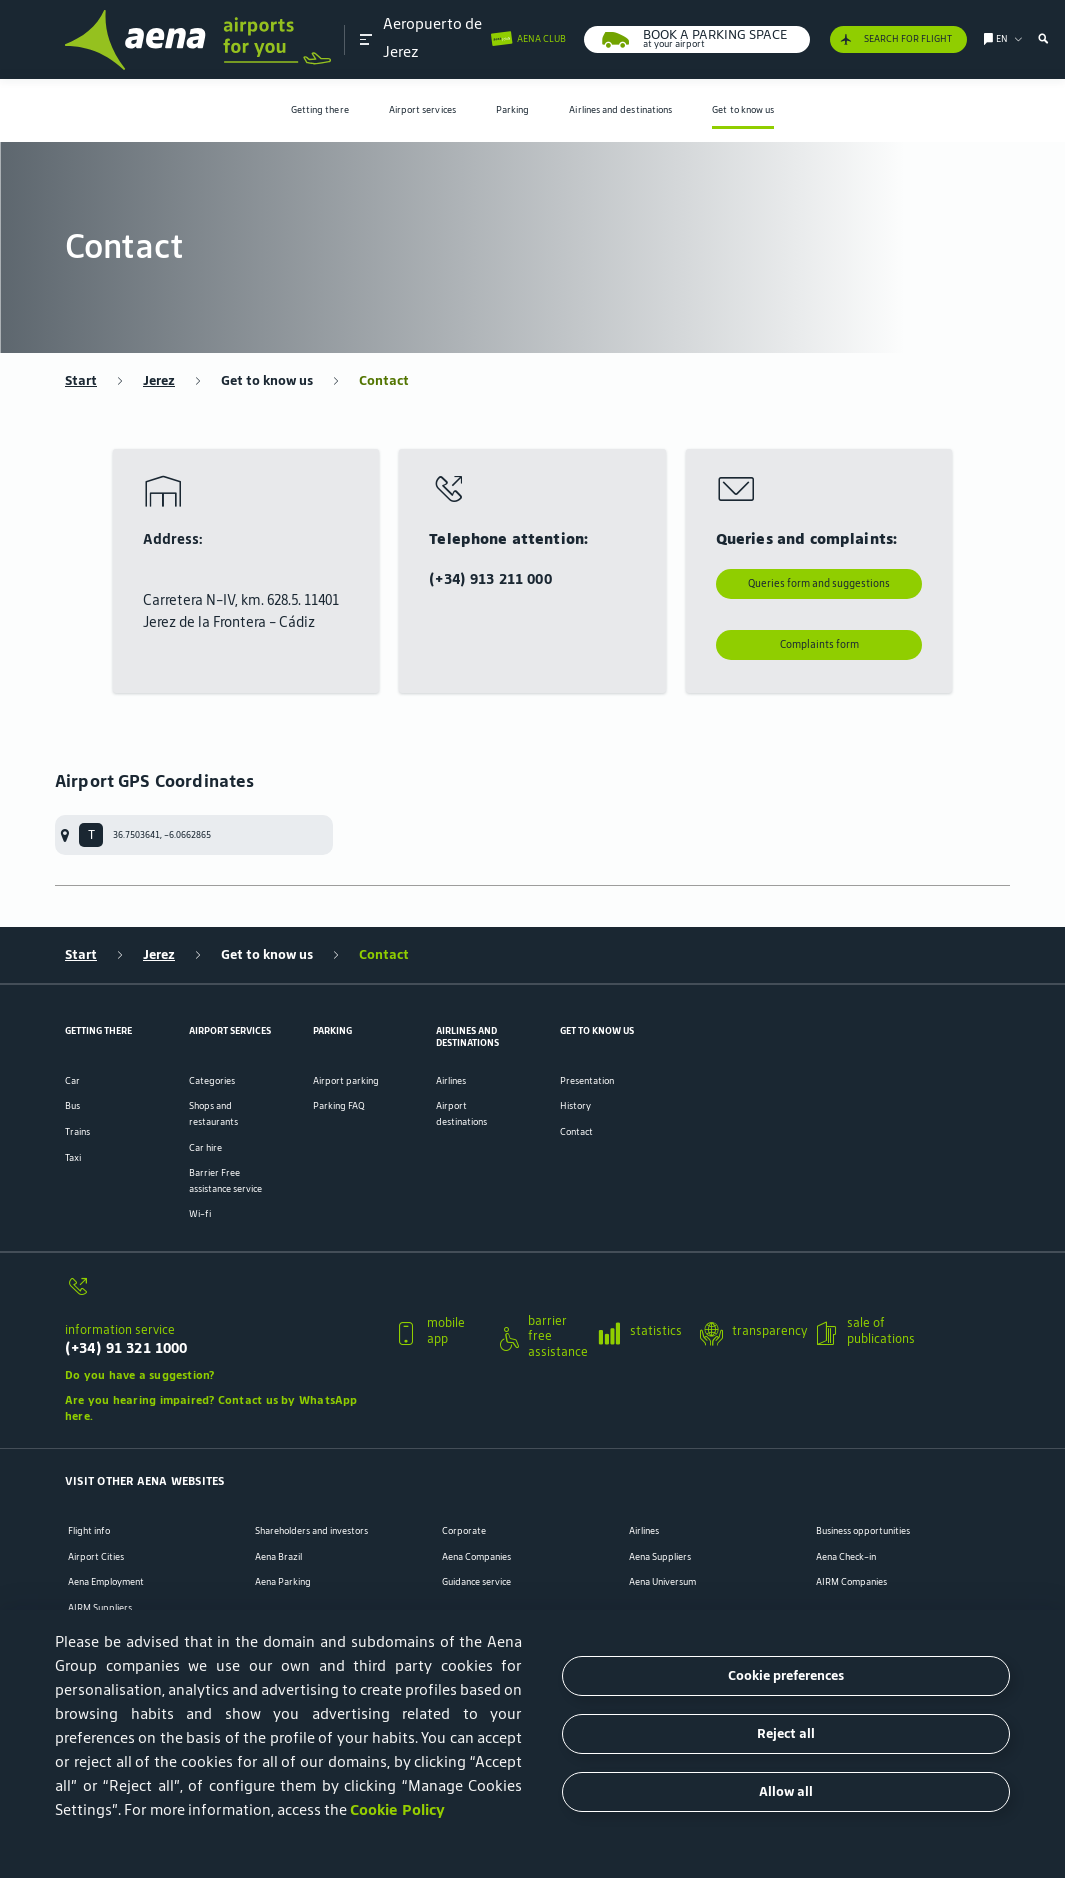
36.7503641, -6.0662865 (162, 834)
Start (81, 381)
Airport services (422, 109)
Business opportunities (863, 1531)
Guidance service (476, 1582)
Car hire (205, 1147)
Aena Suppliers (660, 1557)
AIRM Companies (851, 1582)
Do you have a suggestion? (140, 1375)
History (575, 1105)
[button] (366, 39)
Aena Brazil (278, 1557)
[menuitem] (320, 110)
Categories (212, 1080)
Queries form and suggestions (819, 583)
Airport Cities (96, 1557)
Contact (384, 381)
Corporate (464, 1531)
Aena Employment (106, 1582)
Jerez (159, 381)
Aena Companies (476, 1557)
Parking (513, 109)
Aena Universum (662, 1582)
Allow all (786, 1791)
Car (72, 1080)
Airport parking (346, 1080)
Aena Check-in (846, 1557)
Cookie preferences (786, 1675)
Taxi (73, 1157)
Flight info (89, 1531)
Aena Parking (283, 1582)
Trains (77, 1131)
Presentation (587, 1080)
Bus (72, 1105)
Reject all (786, 1733)
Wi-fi (200, 1213)
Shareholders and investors (311, 1531)
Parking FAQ (339, 1105)
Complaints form (819, 644)
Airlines (451, 1080)
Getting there (320, 109)
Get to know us (743, 109)
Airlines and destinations (620, 109)
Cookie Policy (397, 1809)
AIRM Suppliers (100, 1608)
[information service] (222, 1294)
